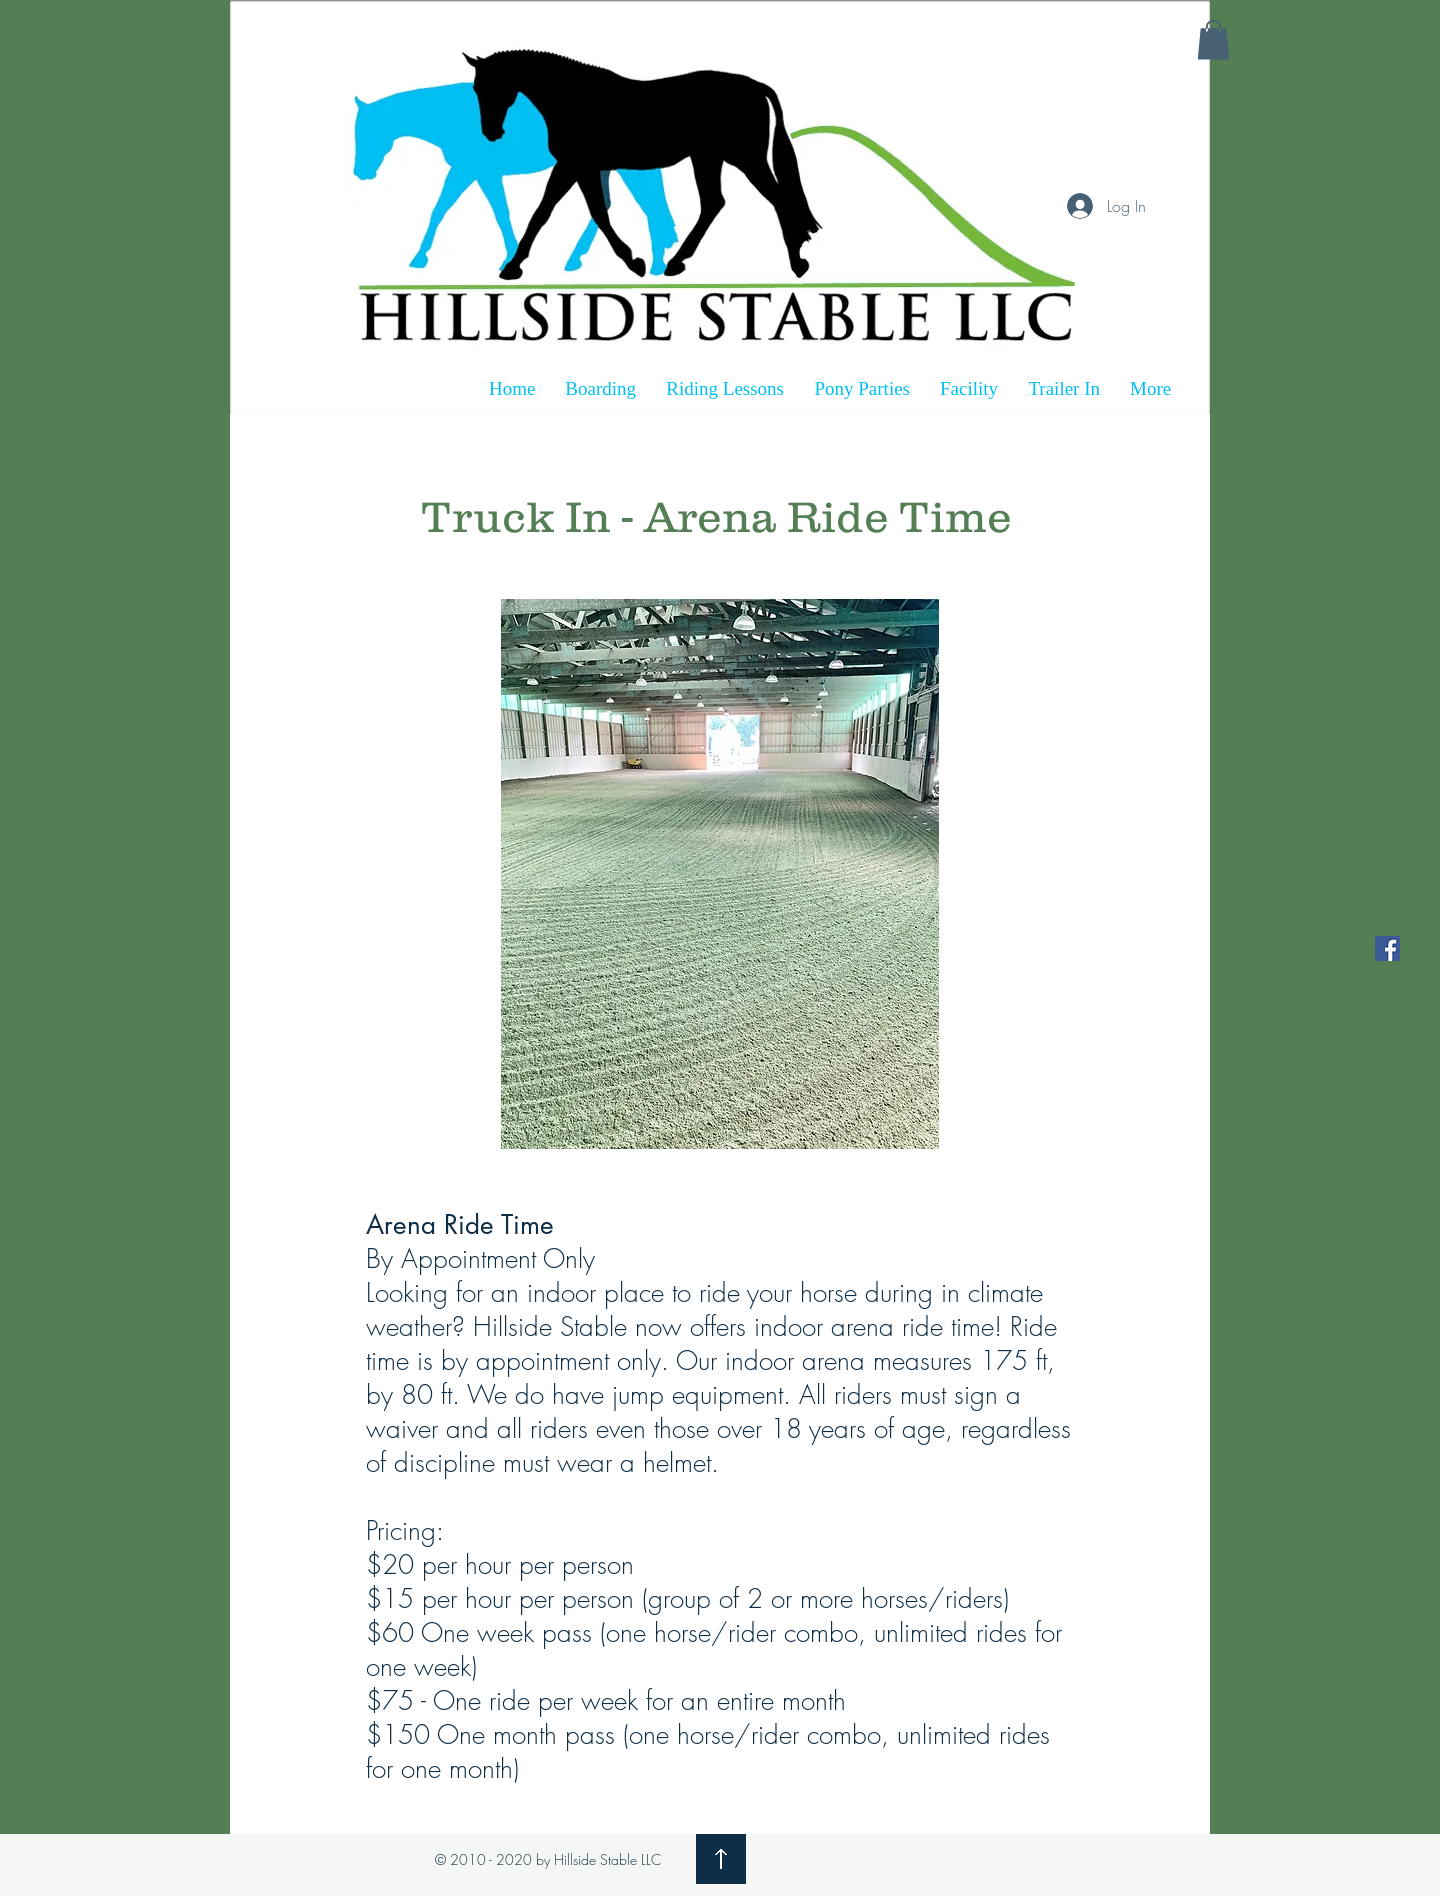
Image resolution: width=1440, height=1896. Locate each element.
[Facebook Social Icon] (1387, 948)
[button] (1213, 39)
